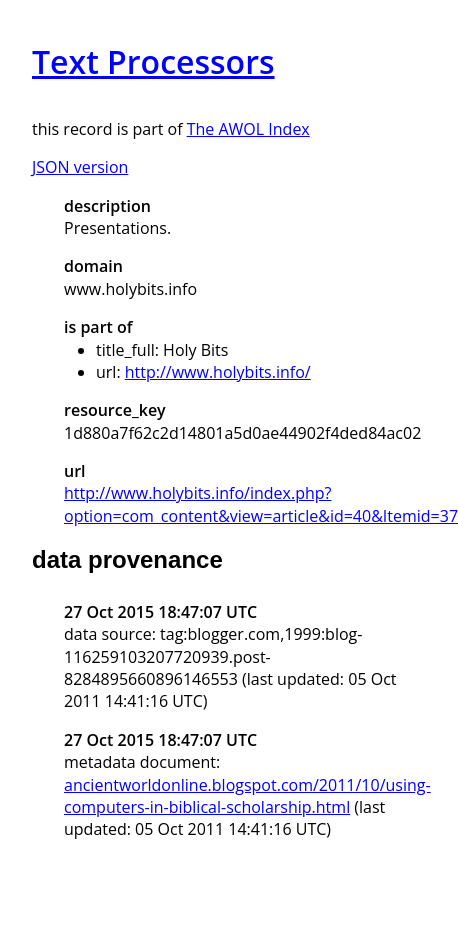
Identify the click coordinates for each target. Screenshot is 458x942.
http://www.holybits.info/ (218, 372)
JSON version (80, 167)
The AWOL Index (248, 129)
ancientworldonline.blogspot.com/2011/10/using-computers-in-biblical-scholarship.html (247, 796)
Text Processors (153, 61)
